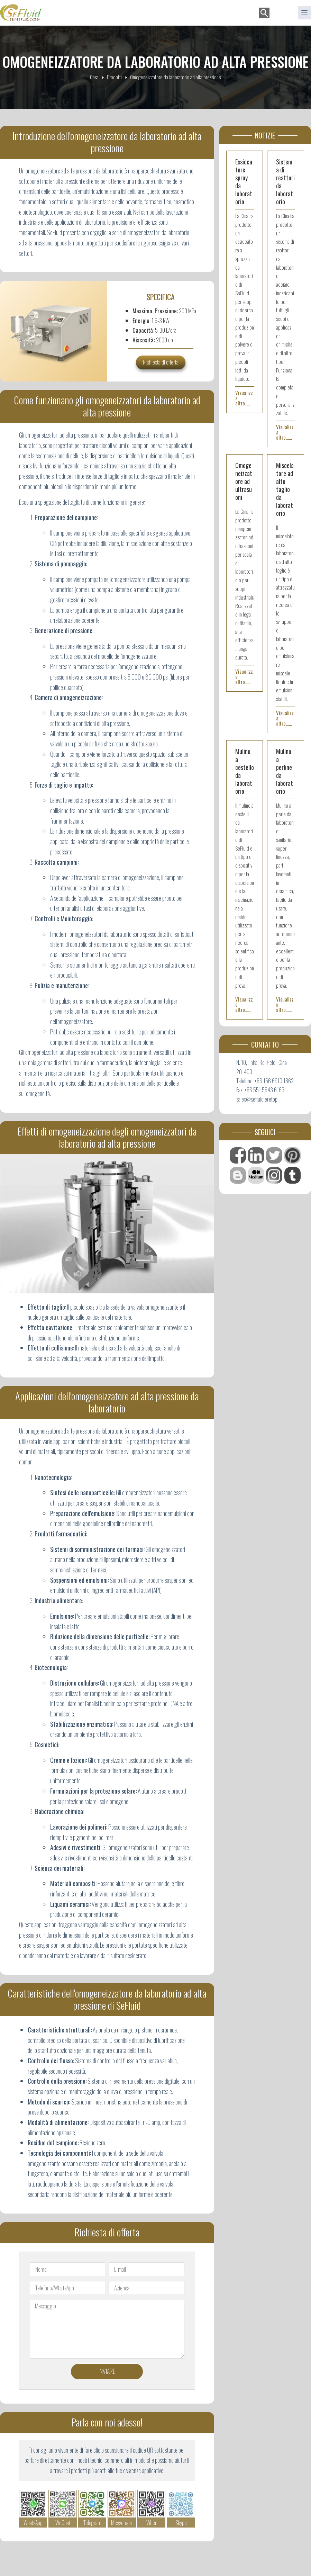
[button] (282, 13)
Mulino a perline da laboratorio (284, 771)
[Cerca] (264, 13)
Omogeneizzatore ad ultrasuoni (243, 481)
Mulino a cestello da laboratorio (244, 771)
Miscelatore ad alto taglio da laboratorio (285, 489)
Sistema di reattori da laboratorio (285, 181)
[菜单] (304, 12)
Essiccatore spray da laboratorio (243, 181)
